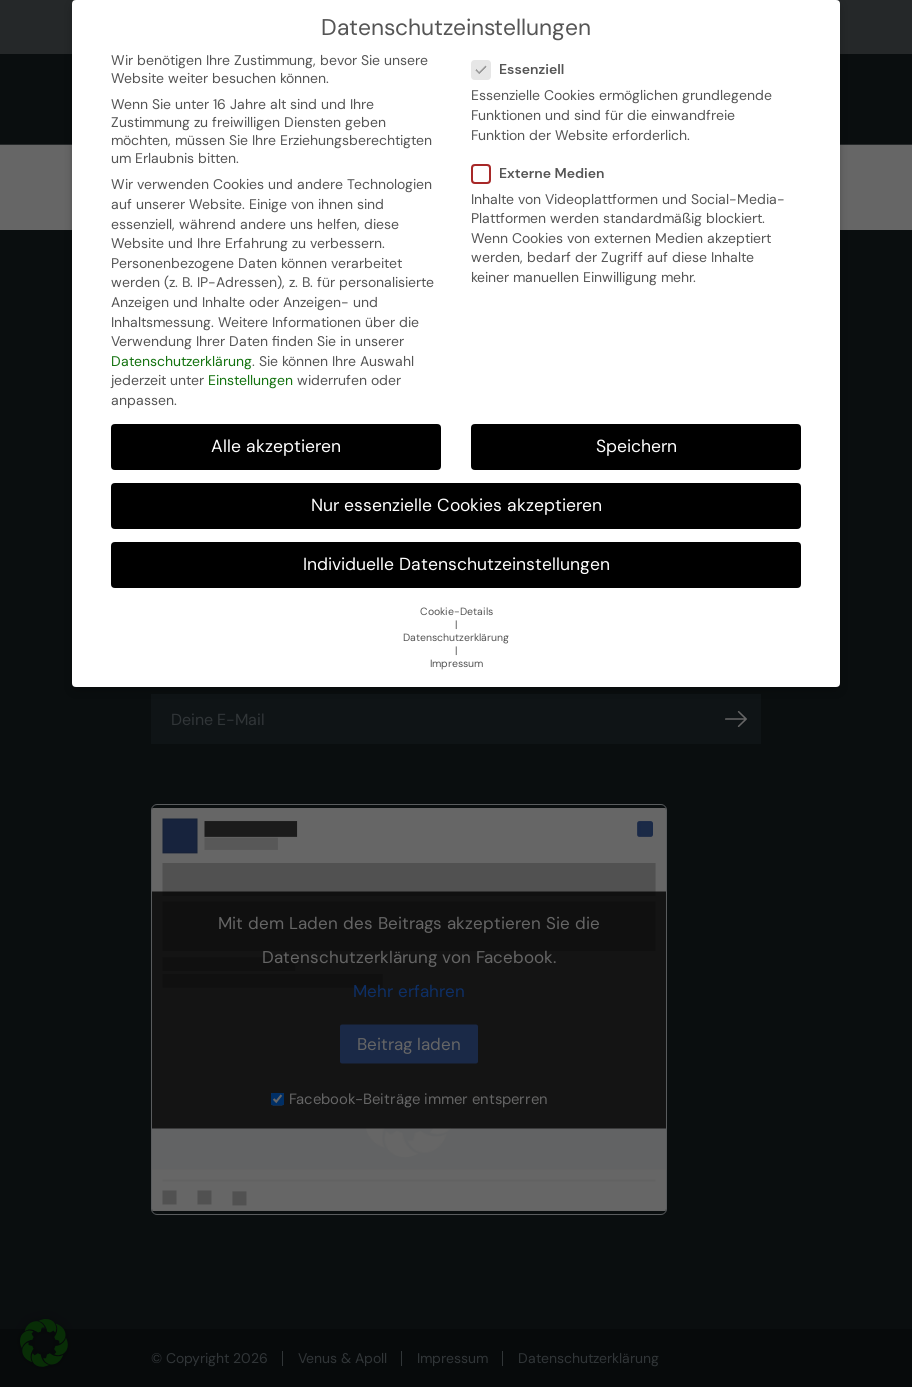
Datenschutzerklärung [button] (456, 637)
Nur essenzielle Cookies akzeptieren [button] (456, 505)
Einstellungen (250, 380)
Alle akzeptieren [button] (276, 446)
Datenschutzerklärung (181, 361)
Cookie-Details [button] (456, 611)
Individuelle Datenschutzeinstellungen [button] (456, 564)
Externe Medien (544, 173)
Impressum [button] (456, 663)
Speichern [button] (636, 446)
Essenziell (524, 69)
